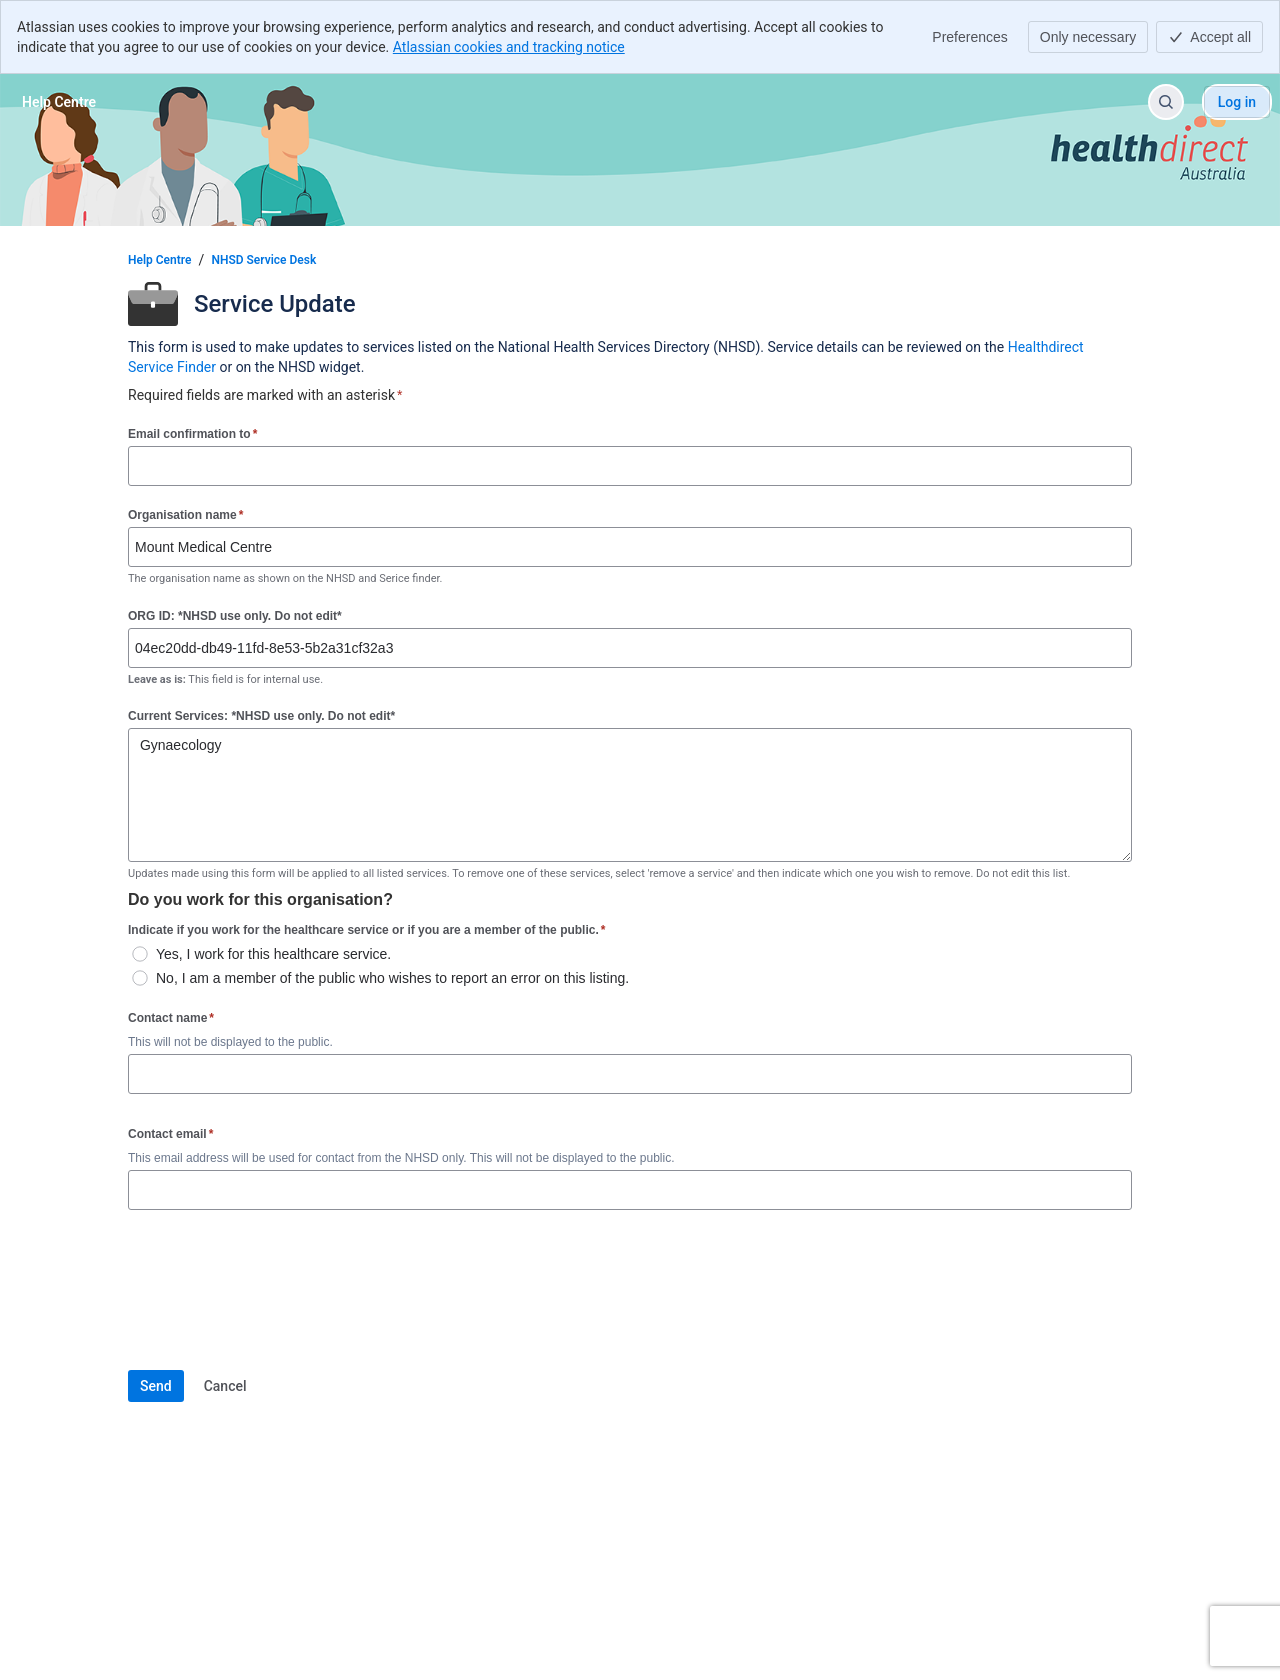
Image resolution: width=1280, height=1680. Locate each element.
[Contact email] (630, 1190)
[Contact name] (630, 1074)
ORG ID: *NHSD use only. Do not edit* (235, 616)
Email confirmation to (192, 433)
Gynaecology (630, 795)
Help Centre (159, 260)
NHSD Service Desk (263, 260)
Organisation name (185, 514)
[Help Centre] (59, 102)
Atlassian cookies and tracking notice (509, 47)
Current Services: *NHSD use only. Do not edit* (261, 716)
